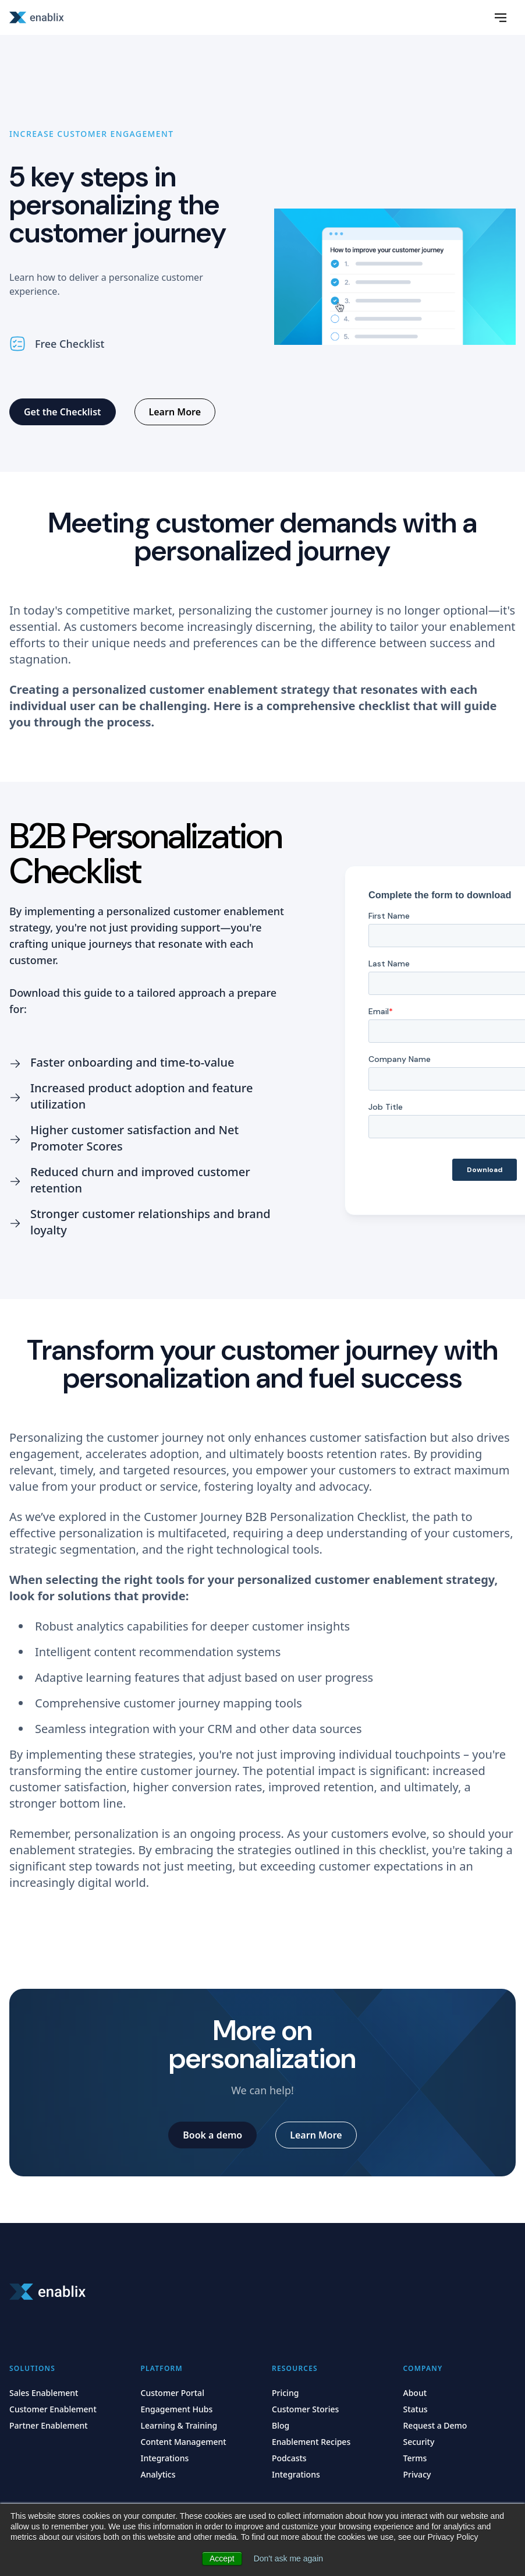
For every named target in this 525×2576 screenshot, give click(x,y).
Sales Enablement (43, 2392)
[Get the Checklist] (62, 411)
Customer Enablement (53, 2409)
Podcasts (289, 2458)
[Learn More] (175, 411)
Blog (280, 2425)
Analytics (158, 2474)
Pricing (285, 2392)
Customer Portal (172, 2392)
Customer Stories (305, 2409)
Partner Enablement (48, 2425)
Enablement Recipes (311, 2441)
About (415, 2392)
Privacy (417, 2474)
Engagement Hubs (177, 2409)
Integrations (165, 2458)
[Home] (37, 17)
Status (415, 2409)
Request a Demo (435, 2425)
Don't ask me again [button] (288, 2558)
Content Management (183, 2441)
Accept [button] (222, 2558)
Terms (415, 2458)
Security (419, 2441)
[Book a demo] (212, 2135)
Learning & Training (179, 2425)
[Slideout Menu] (500, 17)
